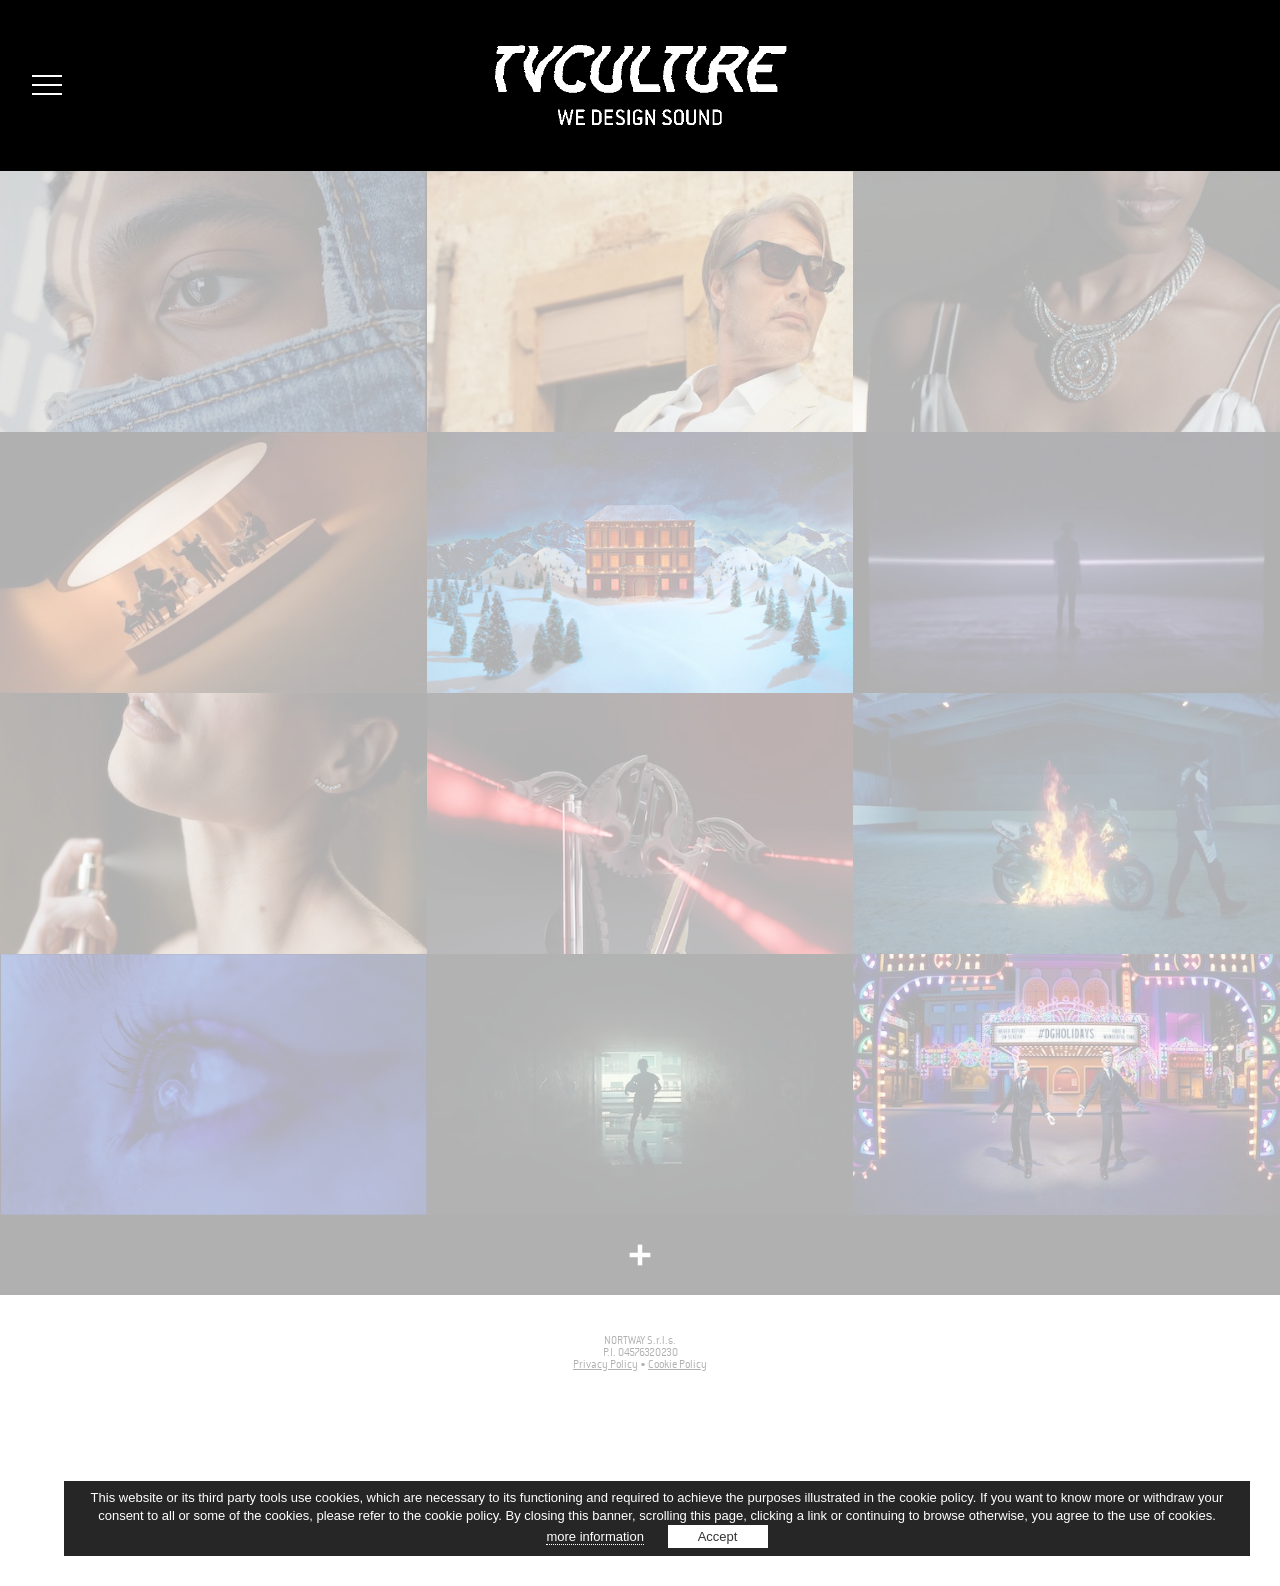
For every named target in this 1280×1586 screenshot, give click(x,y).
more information (595, 1536)
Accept (718, 1536)
